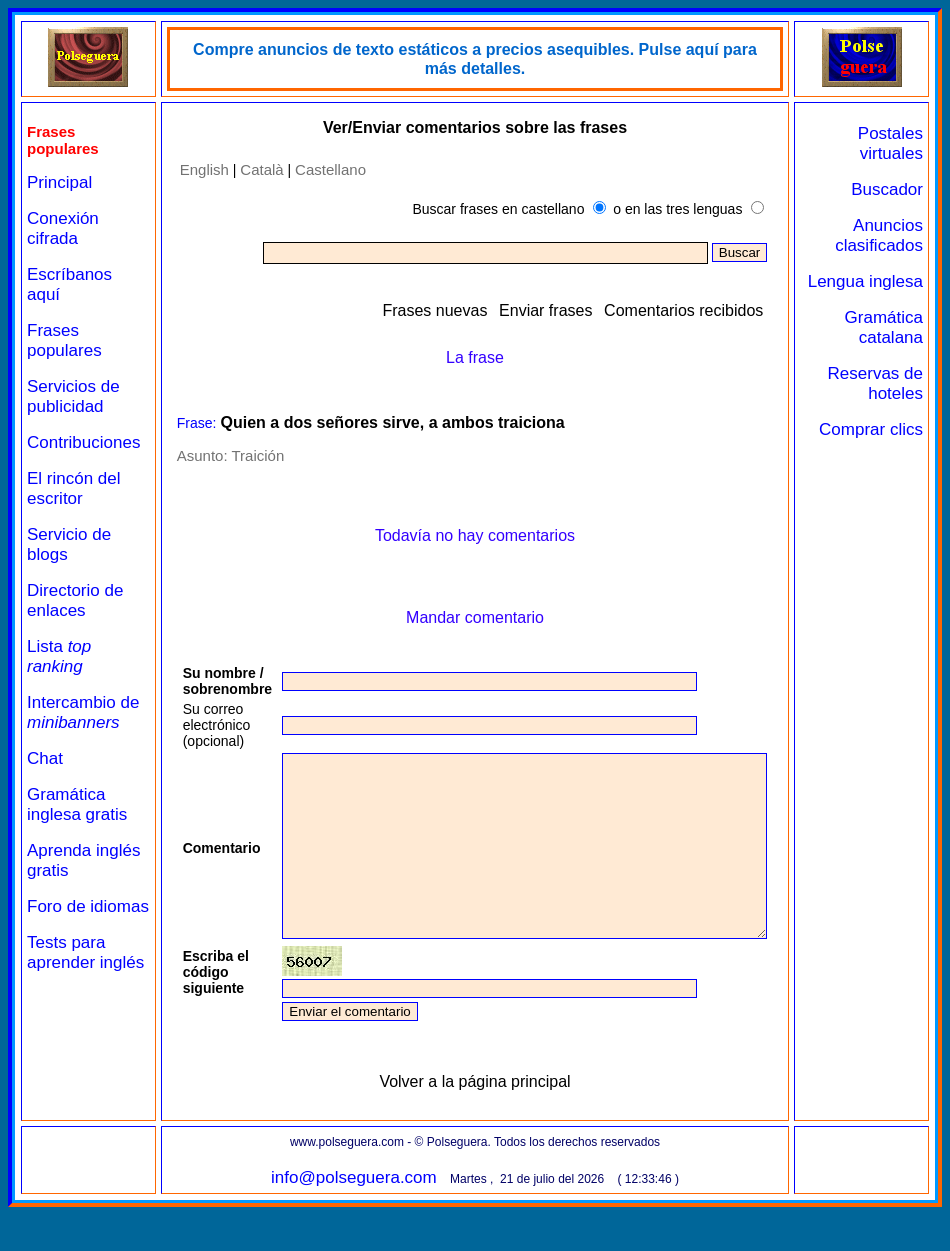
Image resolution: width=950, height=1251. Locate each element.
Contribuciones (83, 442)
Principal (59, 182)
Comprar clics (898, 459)
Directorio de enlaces (75, 600)
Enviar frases (588, 310)
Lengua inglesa (902, 291)
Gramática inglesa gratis (77, 804)
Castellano (321, 169)
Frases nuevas (477, 310)
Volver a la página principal (491, 1117)
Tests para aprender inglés (66, 982)
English (194, 169)
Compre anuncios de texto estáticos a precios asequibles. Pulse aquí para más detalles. (492, 59)
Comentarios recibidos (726, 310)
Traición (248, 455)
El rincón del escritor (74, 488)
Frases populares (64, 340)
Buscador (895, 189)
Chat (45, 758)
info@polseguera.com (371, 1213)
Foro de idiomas (56, 916)
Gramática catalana (891, 347)
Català (252, 169)
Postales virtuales (898, 143)
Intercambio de (83, 712)
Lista (59, 656)
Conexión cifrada (63, 228)
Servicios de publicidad (73, 396)
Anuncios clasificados (887, 235)
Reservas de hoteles (891, 403)
